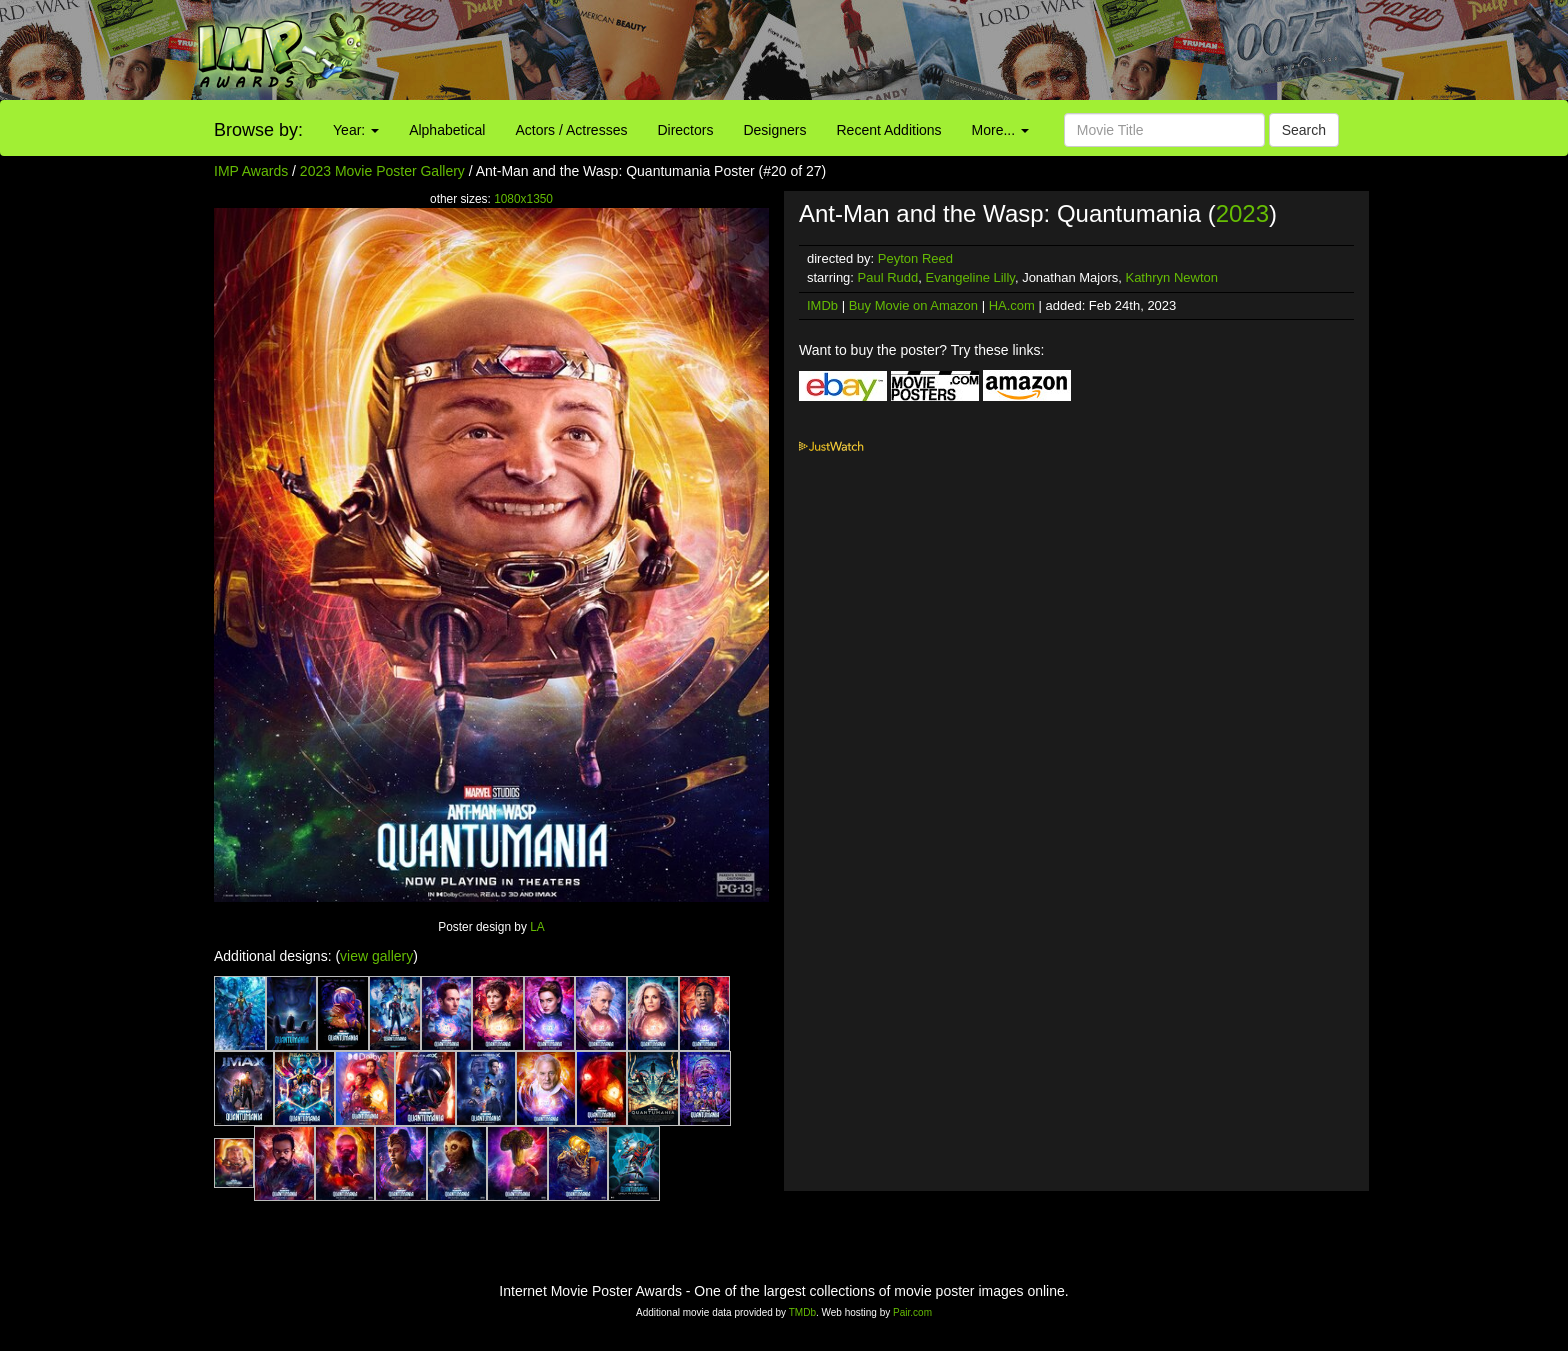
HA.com (1012, 305)
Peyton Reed (915, 258)
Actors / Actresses (571, 130)
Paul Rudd (888, 277)
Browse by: (258, 130)
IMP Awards (251, 171)
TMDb (802, 1312)
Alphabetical (447, 130)
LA (537, 927)
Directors (685, 130)
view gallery (376, 956)
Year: (356, 130)
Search (1304, 130)
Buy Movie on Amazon (913, 305)
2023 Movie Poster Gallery (382, 171)
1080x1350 (523, 199)
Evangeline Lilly (970, 277)
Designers (774, 130)
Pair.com (912, 1312)
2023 (1242, 213)
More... (1000, 130)
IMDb (822, 305)
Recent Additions (889, 130)
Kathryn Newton (1171, 277)
